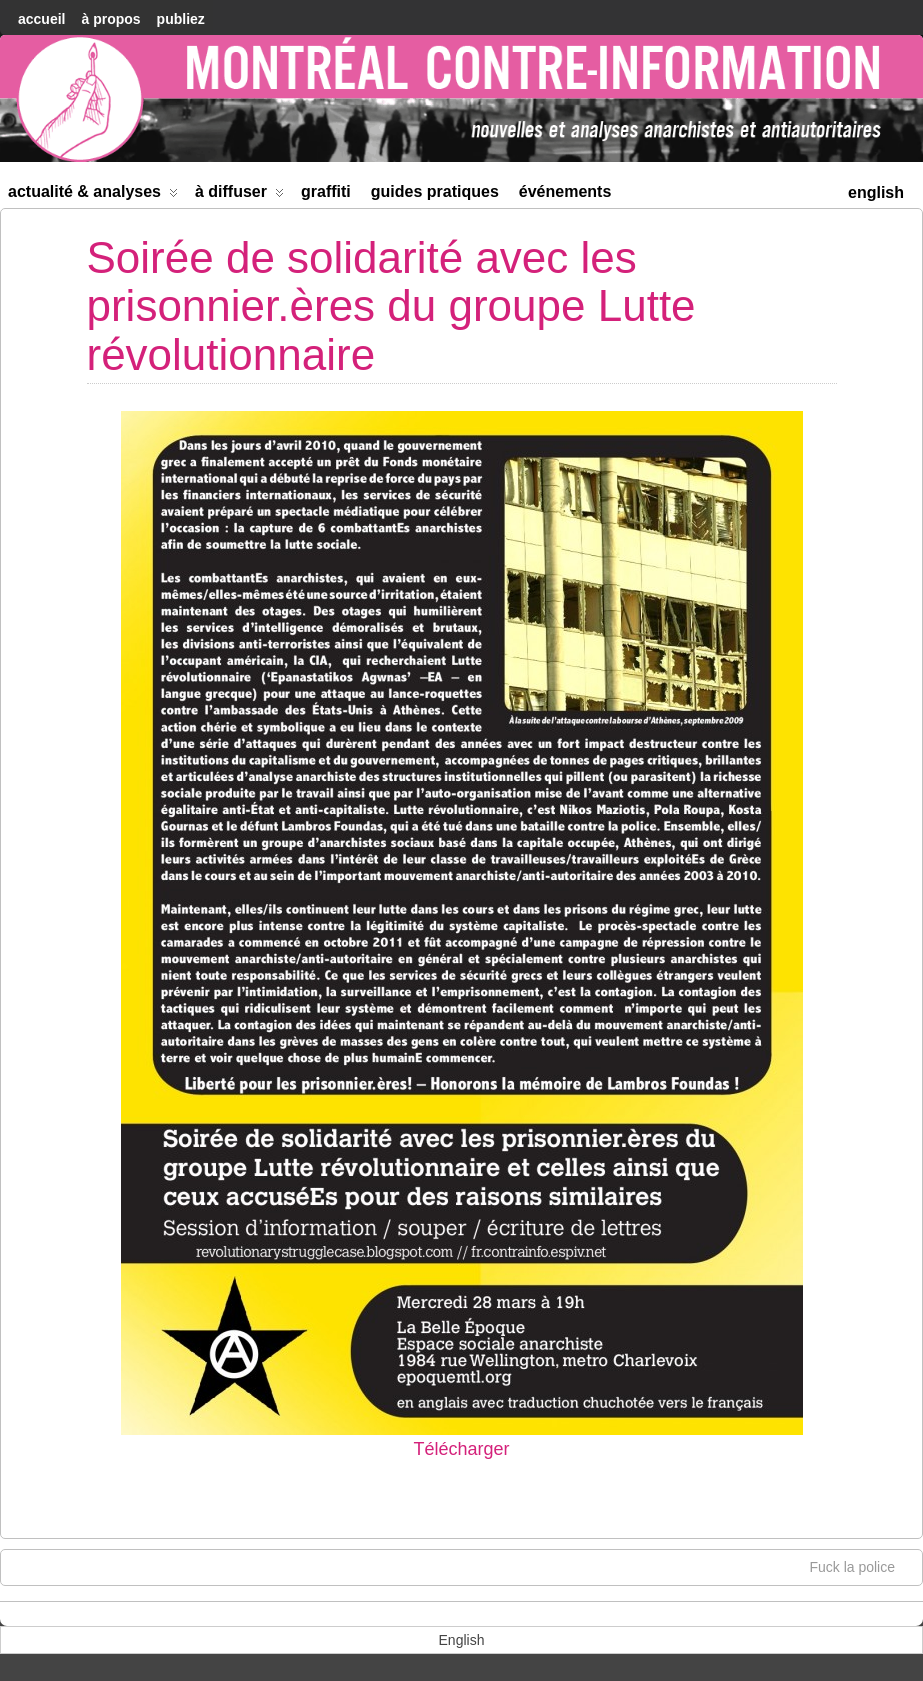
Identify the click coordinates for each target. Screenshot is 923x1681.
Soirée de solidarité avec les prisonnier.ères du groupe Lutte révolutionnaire (391, 306)
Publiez (181, 19)
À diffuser (239, 195)
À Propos (110, 19)
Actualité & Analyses (93, 195)
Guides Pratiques (435, 191)
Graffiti (326, 191)
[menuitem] (876, 190)
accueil (41, 19)
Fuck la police (862, 1566)
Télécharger (461, 1449)
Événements (565, 191)
